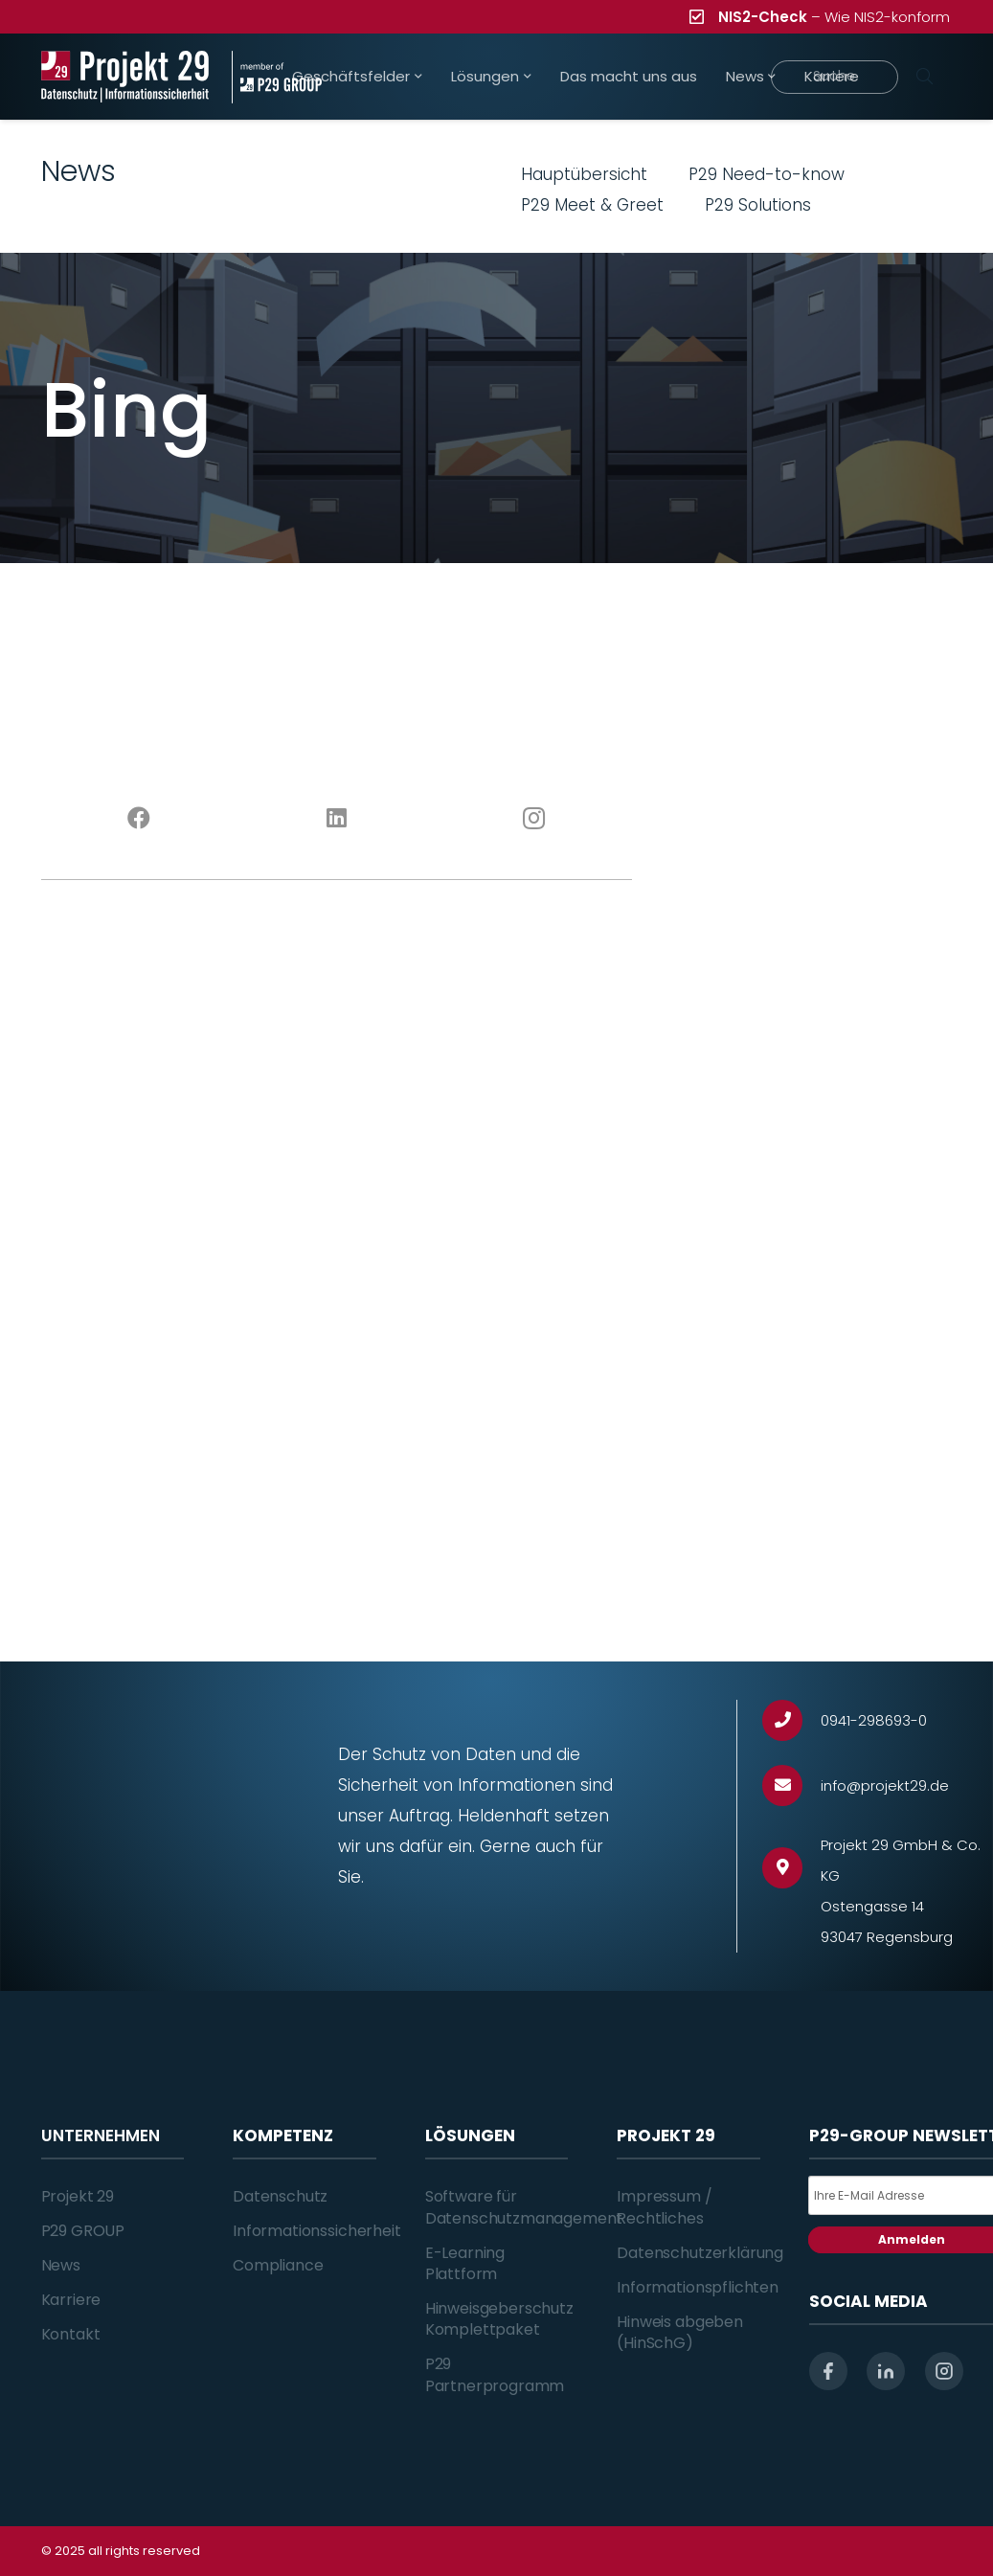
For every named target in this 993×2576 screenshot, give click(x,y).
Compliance (278, 2265)
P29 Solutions (758, 204)
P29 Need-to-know (766, 174)
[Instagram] (533, 818)
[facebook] (828, 2371)
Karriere (71, 2300)
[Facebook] (139, 818)
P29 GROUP (83, 2231)
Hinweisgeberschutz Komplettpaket (499, 2318)
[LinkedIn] (336, 818)
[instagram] (944, 2371)
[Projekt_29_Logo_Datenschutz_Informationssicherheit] (125, 77)
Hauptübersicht (584, 174)
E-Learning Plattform (465, 2263)
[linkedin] (886, 2371)
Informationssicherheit (316, 2231)
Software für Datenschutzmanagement (524, 2206)
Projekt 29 (77, 2196)
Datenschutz (280, 2196)
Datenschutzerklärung (700, 2253)
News (60, 2265)
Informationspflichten (698, 2287)
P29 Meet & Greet (592, 204)
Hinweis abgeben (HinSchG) (680, 2332)
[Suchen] (925, 76)
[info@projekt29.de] (791, 1785)
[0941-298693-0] (791, 1720)
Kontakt (71, 2334)
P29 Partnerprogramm (495, 2374)
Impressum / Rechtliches (664, 2206)
